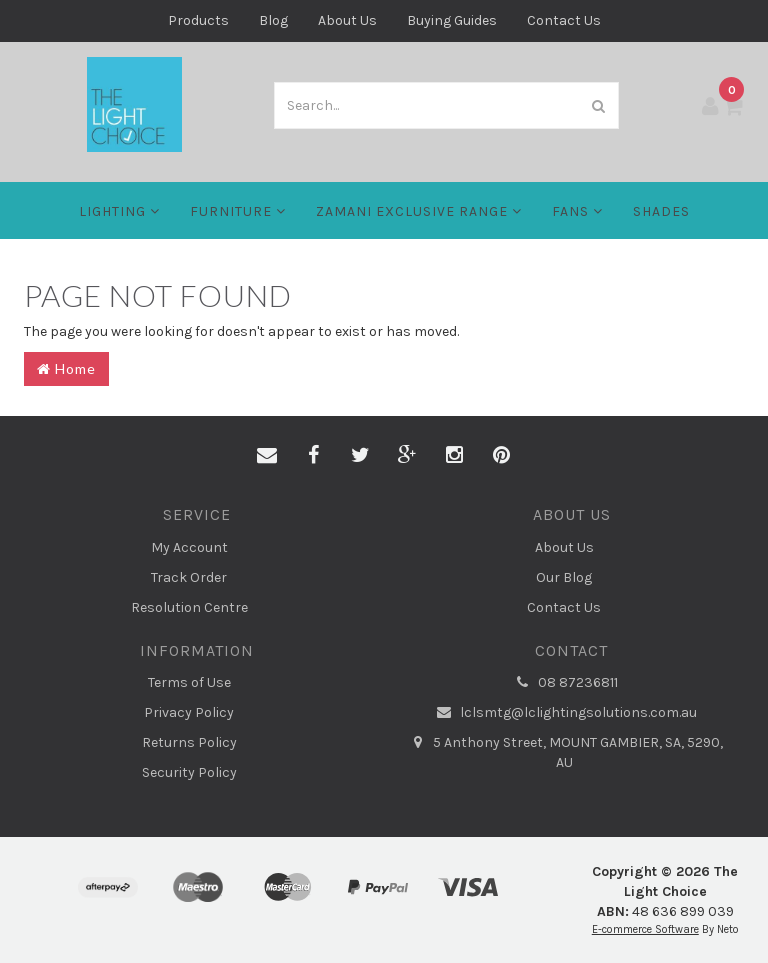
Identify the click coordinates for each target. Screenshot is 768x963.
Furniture (238, 211)
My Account (189, 547)
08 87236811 (564, 683)
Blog (273, 20)
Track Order (189, 577)
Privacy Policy (189, 712)
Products (198, 20)
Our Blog (564, 577)
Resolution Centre (189, 607)
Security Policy (189, 772)
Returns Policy (189, 742)
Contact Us (564, 20)
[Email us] (267, 456)
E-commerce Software (645, 929)
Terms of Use (189, 682)
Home (66, 368)
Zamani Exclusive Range (419, 211)
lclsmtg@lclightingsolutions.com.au (564, 713)
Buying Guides (452, 20)
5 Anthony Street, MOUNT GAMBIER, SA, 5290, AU (564, 752)
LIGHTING (119, 211)
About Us (347, 20)
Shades (661, 211)
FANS (577, 211)
